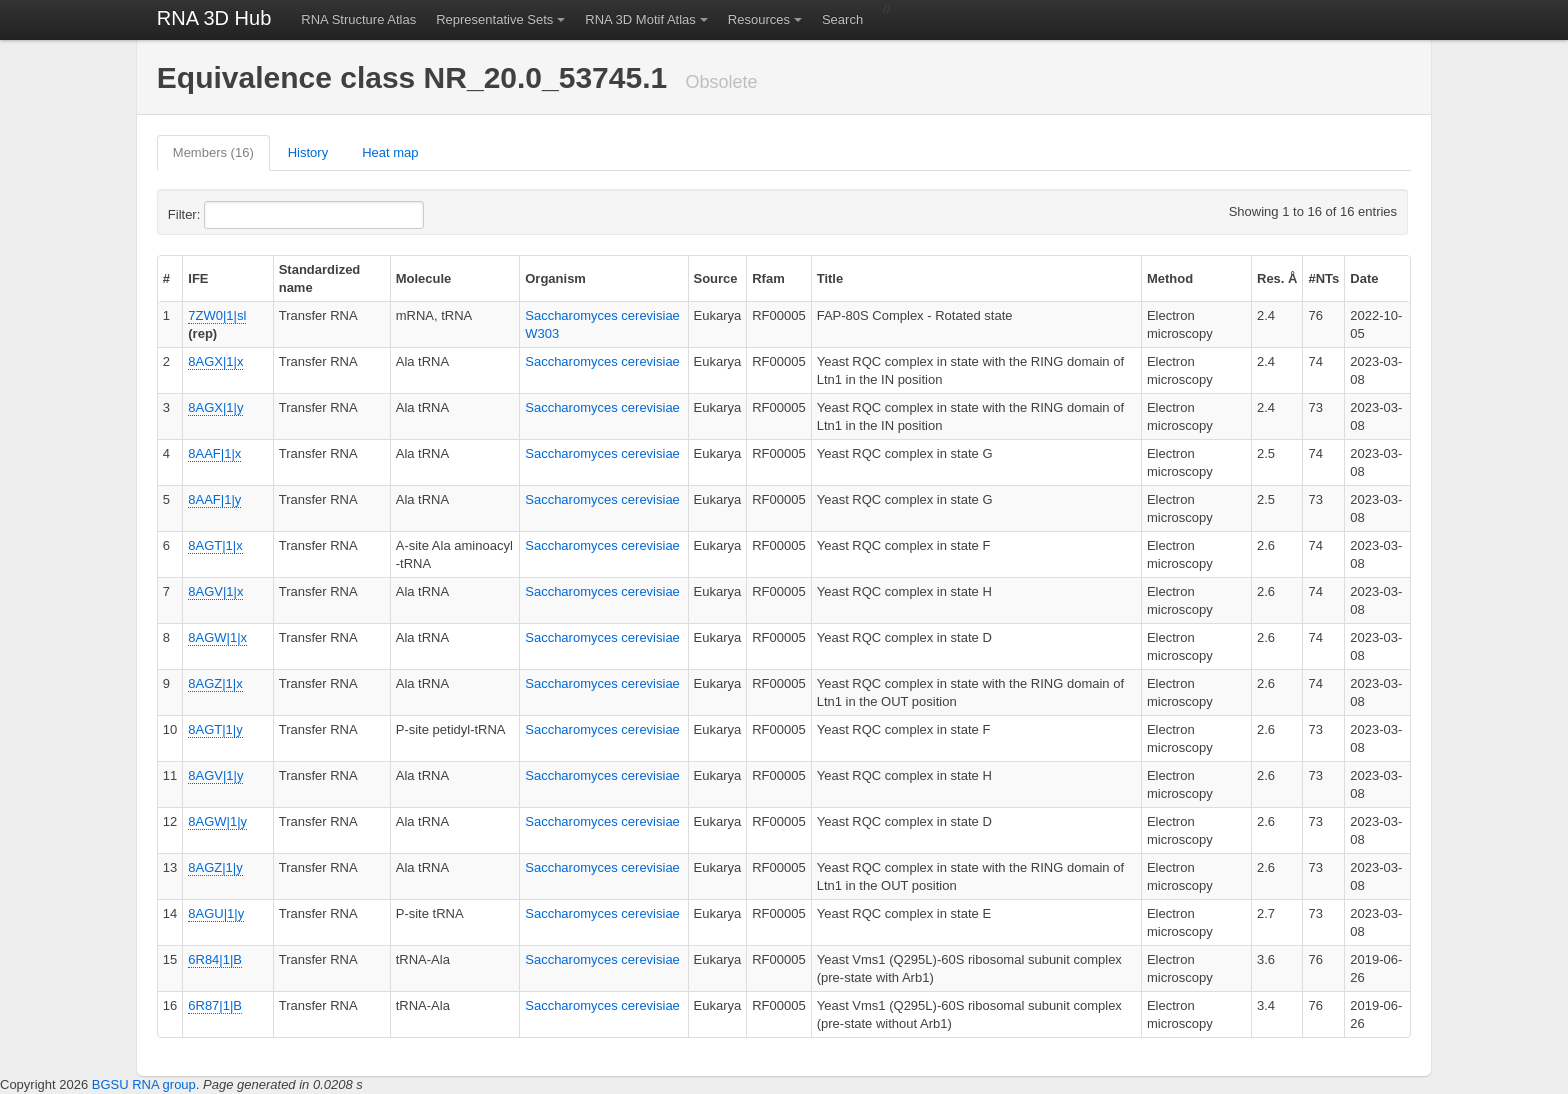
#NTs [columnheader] (1323, 278)
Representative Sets (494, 19)
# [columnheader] (166, 278)
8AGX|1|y (215, 407)
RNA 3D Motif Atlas (640, 19)
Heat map (390, 152)
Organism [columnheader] (555, 278)
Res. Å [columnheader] (1277, 278)
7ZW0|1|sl (217, 315)
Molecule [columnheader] (424, 278)
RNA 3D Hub (214, 18)
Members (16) (213, 152)
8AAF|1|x (214, 453)
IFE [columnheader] (198, 278)
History (308, 152)
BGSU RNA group (144, 1084)
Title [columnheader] (830, 278)
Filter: (233, 215)
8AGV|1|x (215, 591)
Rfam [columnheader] (768, 278)
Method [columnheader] (1170, 278)
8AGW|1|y (217, 821)
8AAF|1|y (214, 499)
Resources (759, 19)
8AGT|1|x (215, 545)
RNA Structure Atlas (358, 19)
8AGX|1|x (215, 361)
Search (842, 19)
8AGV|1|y (215, 775)
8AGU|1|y (216, 913)
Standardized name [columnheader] (320, 278)
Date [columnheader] (1364, 278)
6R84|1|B (215, 959)
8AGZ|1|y (215, 867)
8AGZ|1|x (215, 683)
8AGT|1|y (215, 729)
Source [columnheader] (716, 278)
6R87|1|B (215, 1005)
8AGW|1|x (217, 637)
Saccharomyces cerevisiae (602, 361)
